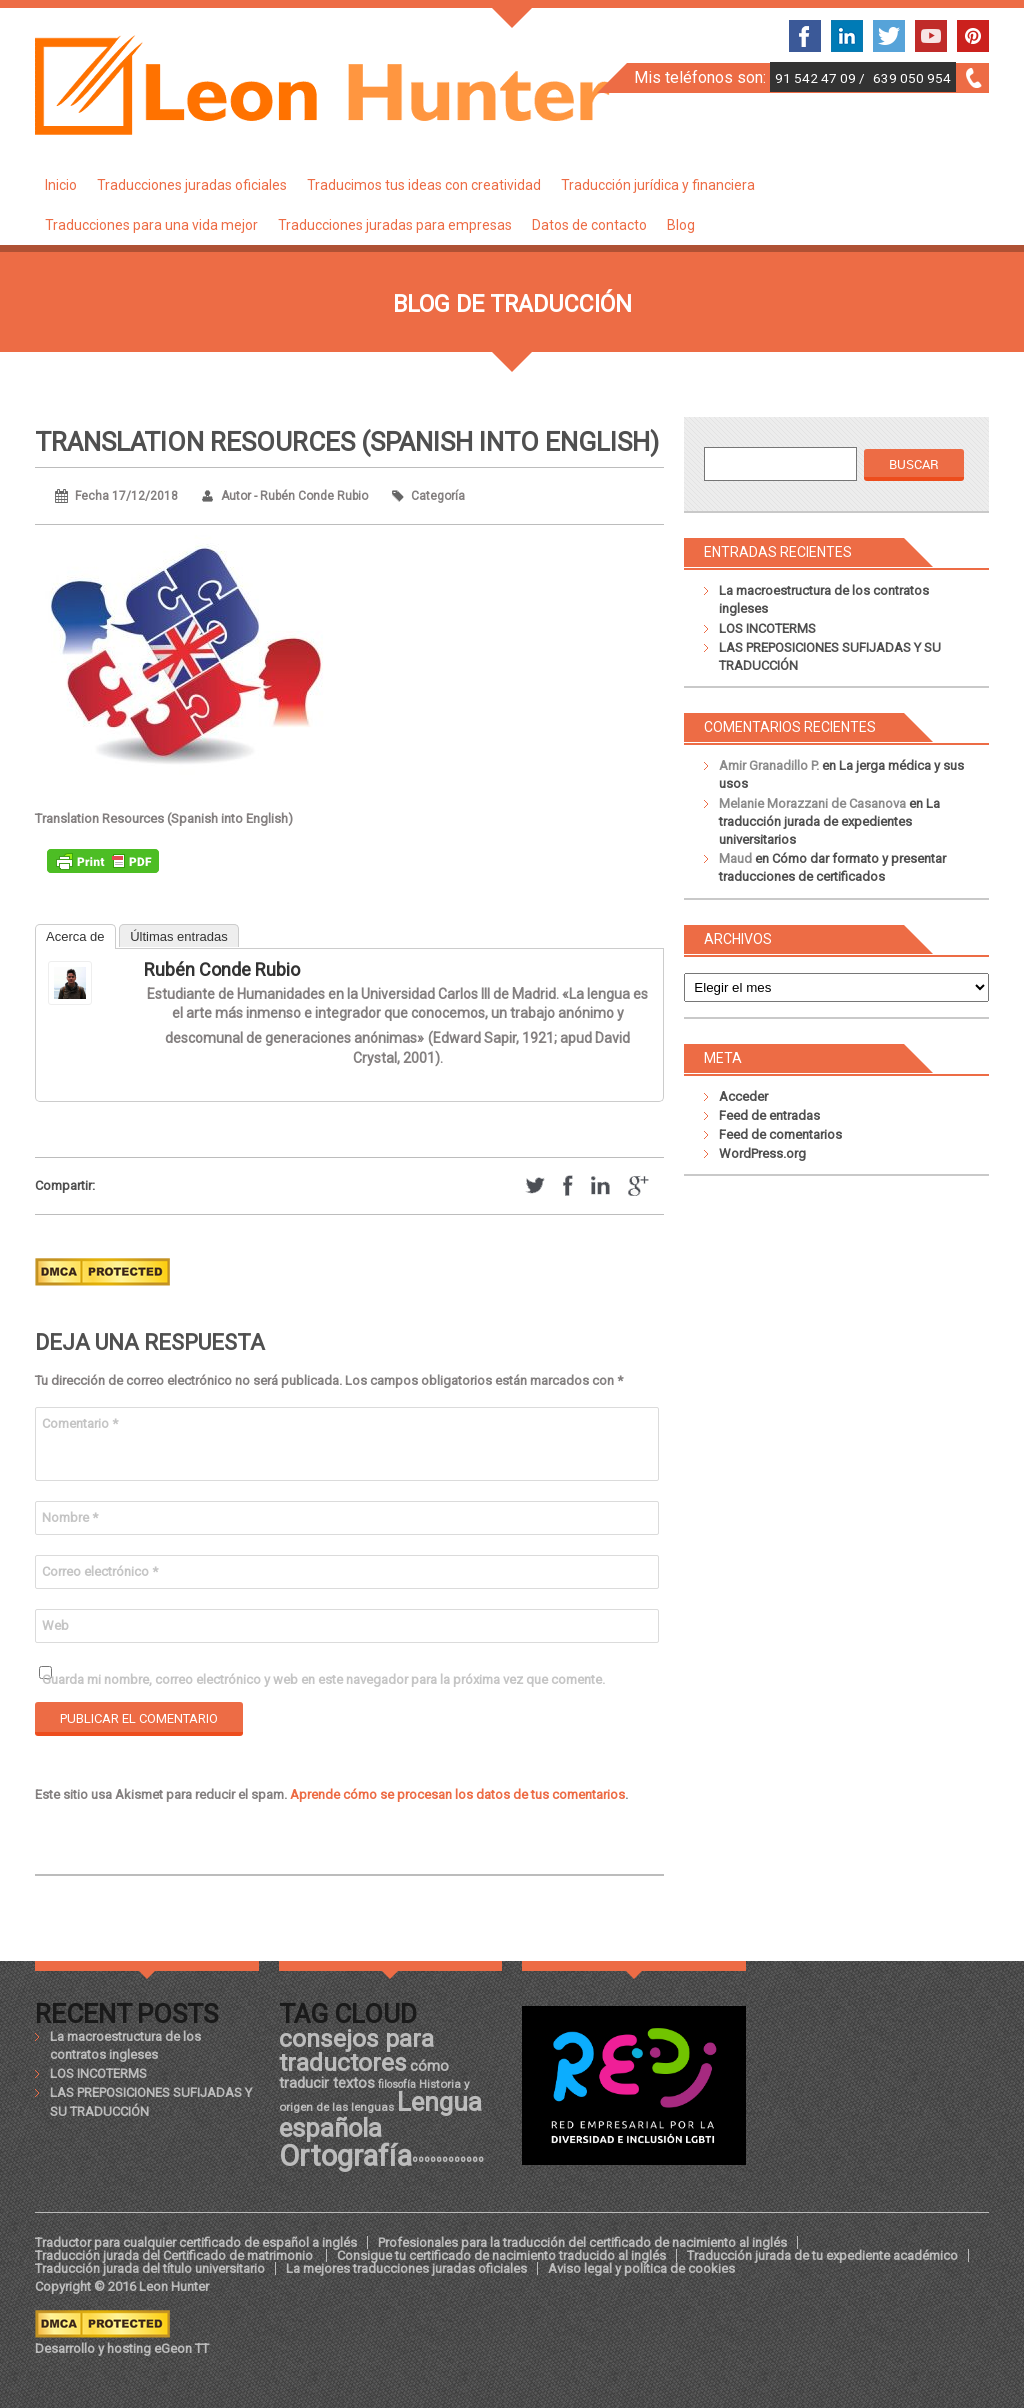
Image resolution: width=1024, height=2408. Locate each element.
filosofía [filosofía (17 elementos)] (397, 2084)
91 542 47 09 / (821, 78)
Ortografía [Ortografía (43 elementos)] (345, 2156)
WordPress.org (762, 1153)
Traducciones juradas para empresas (395, 225)
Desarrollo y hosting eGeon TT (122, 2348)
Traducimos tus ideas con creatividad (424, 185)
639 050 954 (912, 78)
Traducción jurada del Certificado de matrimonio (175, 2255)
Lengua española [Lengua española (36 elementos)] (380, 2115)
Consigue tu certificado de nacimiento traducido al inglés (501, 2255)
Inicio (61, 185)
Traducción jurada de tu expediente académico (822, 2255)
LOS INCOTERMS (767, 628)
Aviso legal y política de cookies (641, 2268)
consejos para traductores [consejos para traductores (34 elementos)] (356, 2050)
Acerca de (75, 936)
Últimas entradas (179, 936)
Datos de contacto (589, 225)
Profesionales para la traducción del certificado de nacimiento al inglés (582, 2242)
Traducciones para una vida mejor (151, 225)
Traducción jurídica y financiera (658, 185)
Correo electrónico (100, 1571)
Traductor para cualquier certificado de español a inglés (196, 2242)
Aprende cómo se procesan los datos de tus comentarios (457, 1794)
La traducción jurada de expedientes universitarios (829, 821)
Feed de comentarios (780, 1134)
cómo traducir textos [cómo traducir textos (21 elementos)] (364, 2074)
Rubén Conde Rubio (222, 969)
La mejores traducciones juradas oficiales (406, 2268)
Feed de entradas (769, 1115)
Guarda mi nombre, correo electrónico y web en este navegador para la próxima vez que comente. (323, 1679)
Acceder (743, 1096)
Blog (681, 225)
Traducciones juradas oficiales (192, 185)
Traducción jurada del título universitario (150, 2268)
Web (55, 1625)
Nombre (70, 1517)
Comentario (80, 1423)
